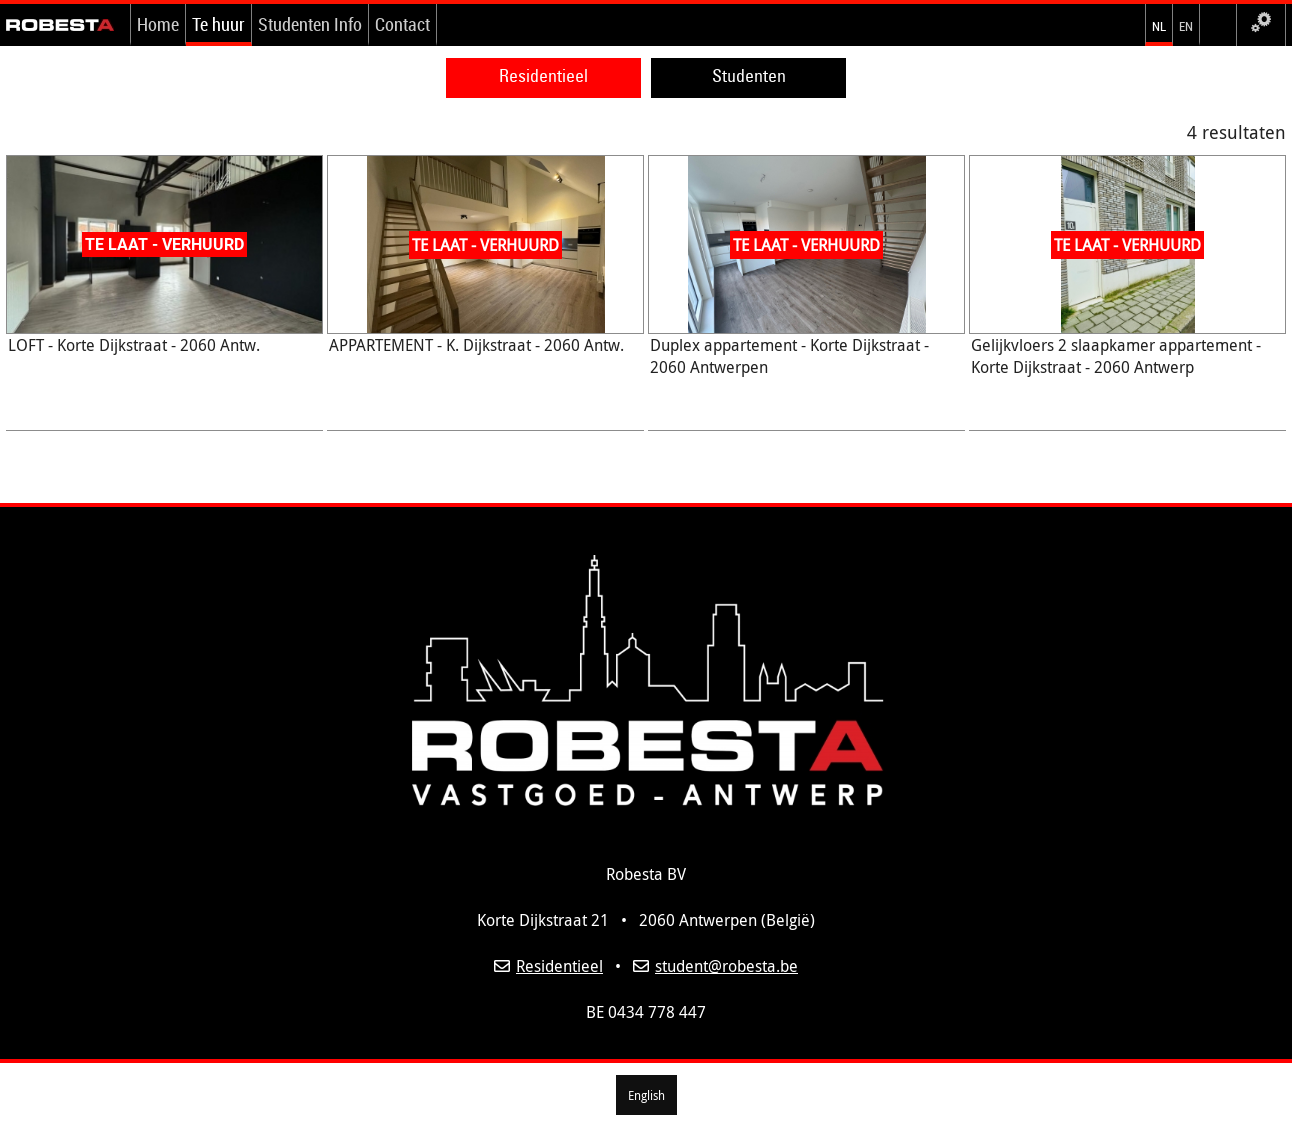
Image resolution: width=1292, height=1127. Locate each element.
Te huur (218, 24)
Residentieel (543, 75)
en (1186, 24)
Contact (402, 24)
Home (158, 24)
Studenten (749, 75)
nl (1159, 24)
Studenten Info (310, 24)
